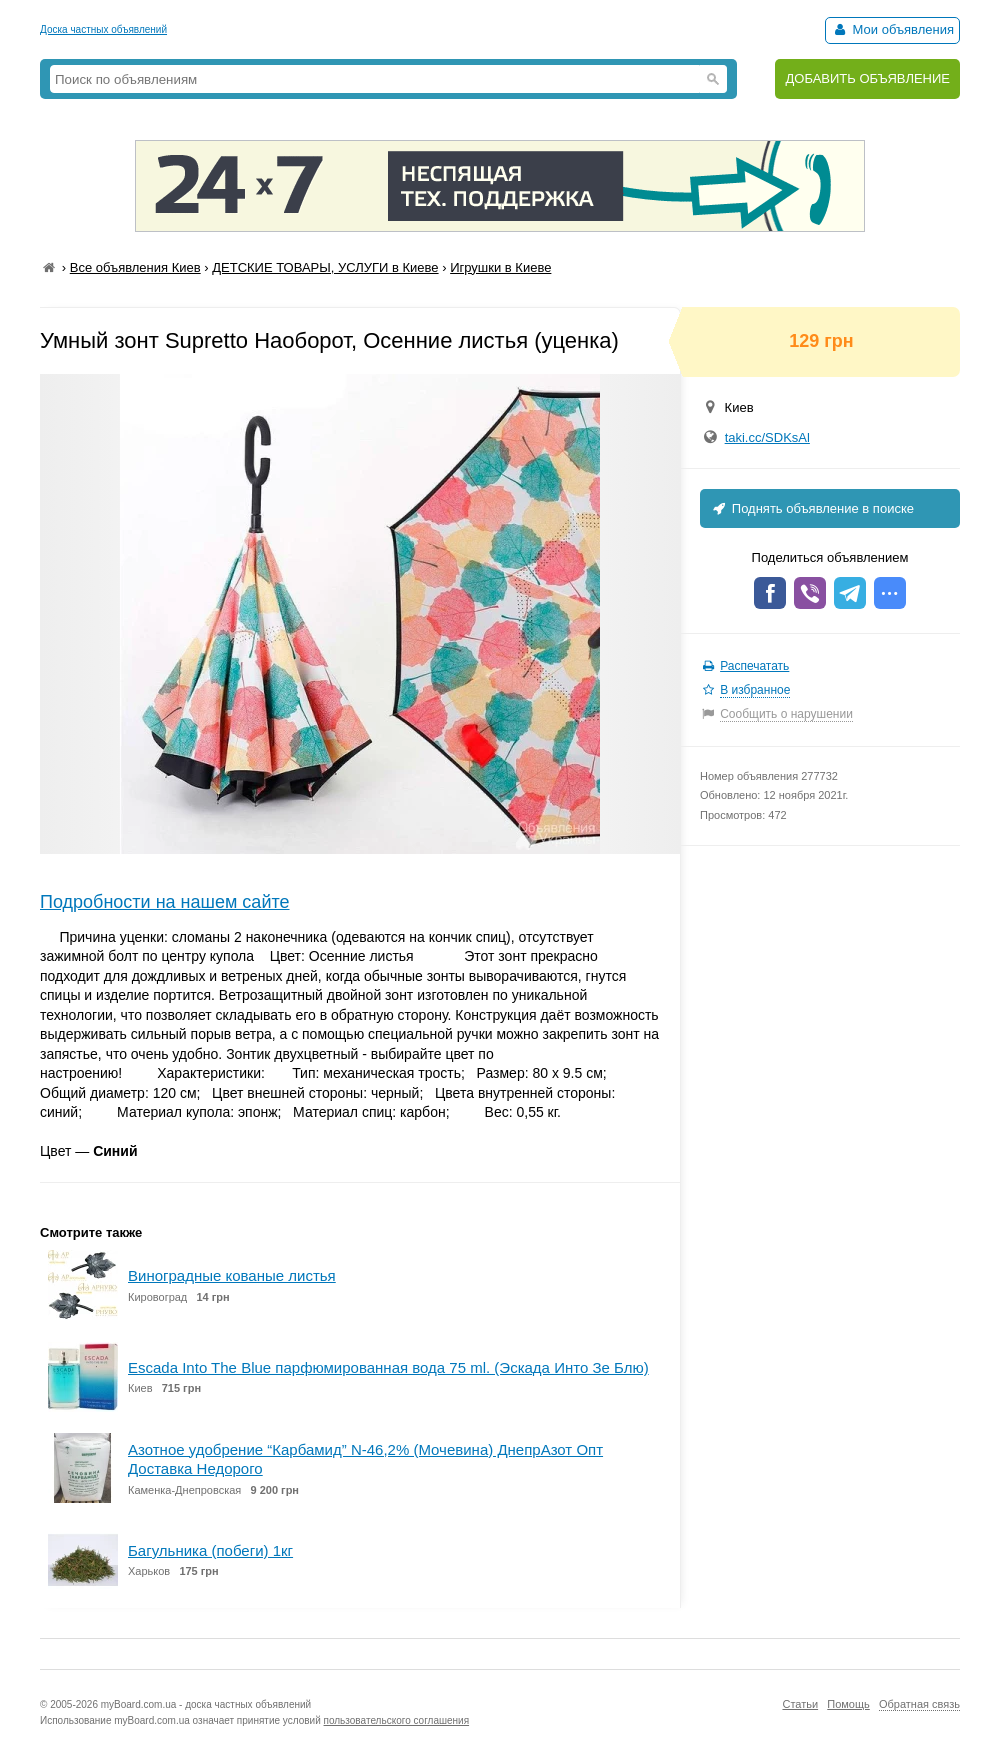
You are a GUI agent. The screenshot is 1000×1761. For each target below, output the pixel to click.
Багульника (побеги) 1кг (210, 1550)
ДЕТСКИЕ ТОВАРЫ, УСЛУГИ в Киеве (325, 267)
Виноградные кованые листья (232, 1275)
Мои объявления (892, 29)
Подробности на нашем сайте (165, 902)
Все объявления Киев (135, 267)
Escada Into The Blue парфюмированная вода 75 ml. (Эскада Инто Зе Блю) (388, 1367)
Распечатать (754, 666)
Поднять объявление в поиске (812, 508)
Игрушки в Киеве (500, 267)
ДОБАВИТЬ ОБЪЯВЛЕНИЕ (867, 78)
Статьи (800, 1704)
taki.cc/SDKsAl (767, 437)
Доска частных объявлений (103, 29)
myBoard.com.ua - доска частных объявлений (206, 1704)
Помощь (848, 1704)
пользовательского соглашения (397, 1720)
